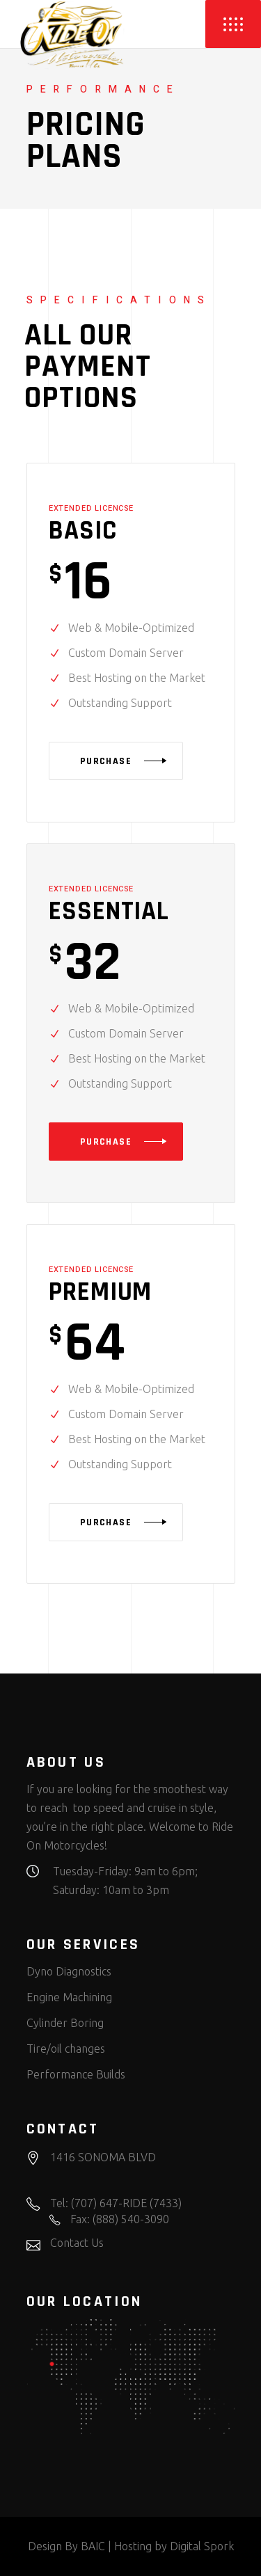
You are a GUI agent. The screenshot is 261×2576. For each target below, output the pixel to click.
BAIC (93, 2546)
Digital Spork (202, 2546)
